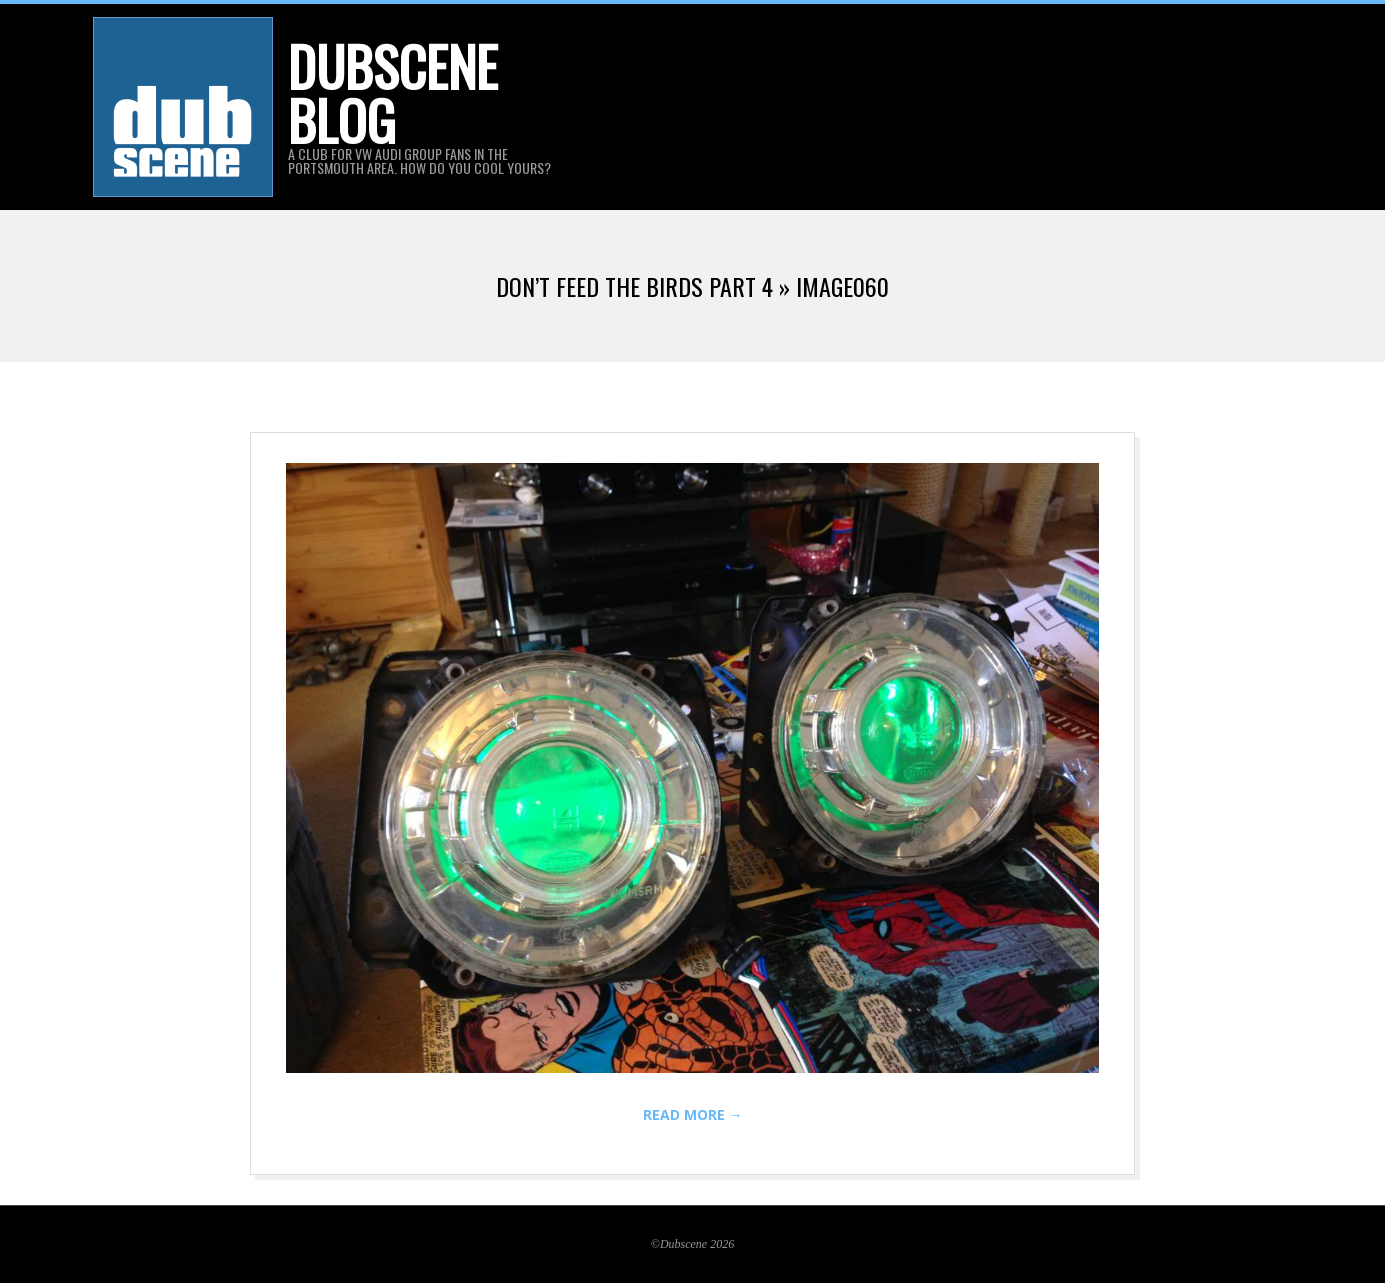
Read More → (693, 1114)
